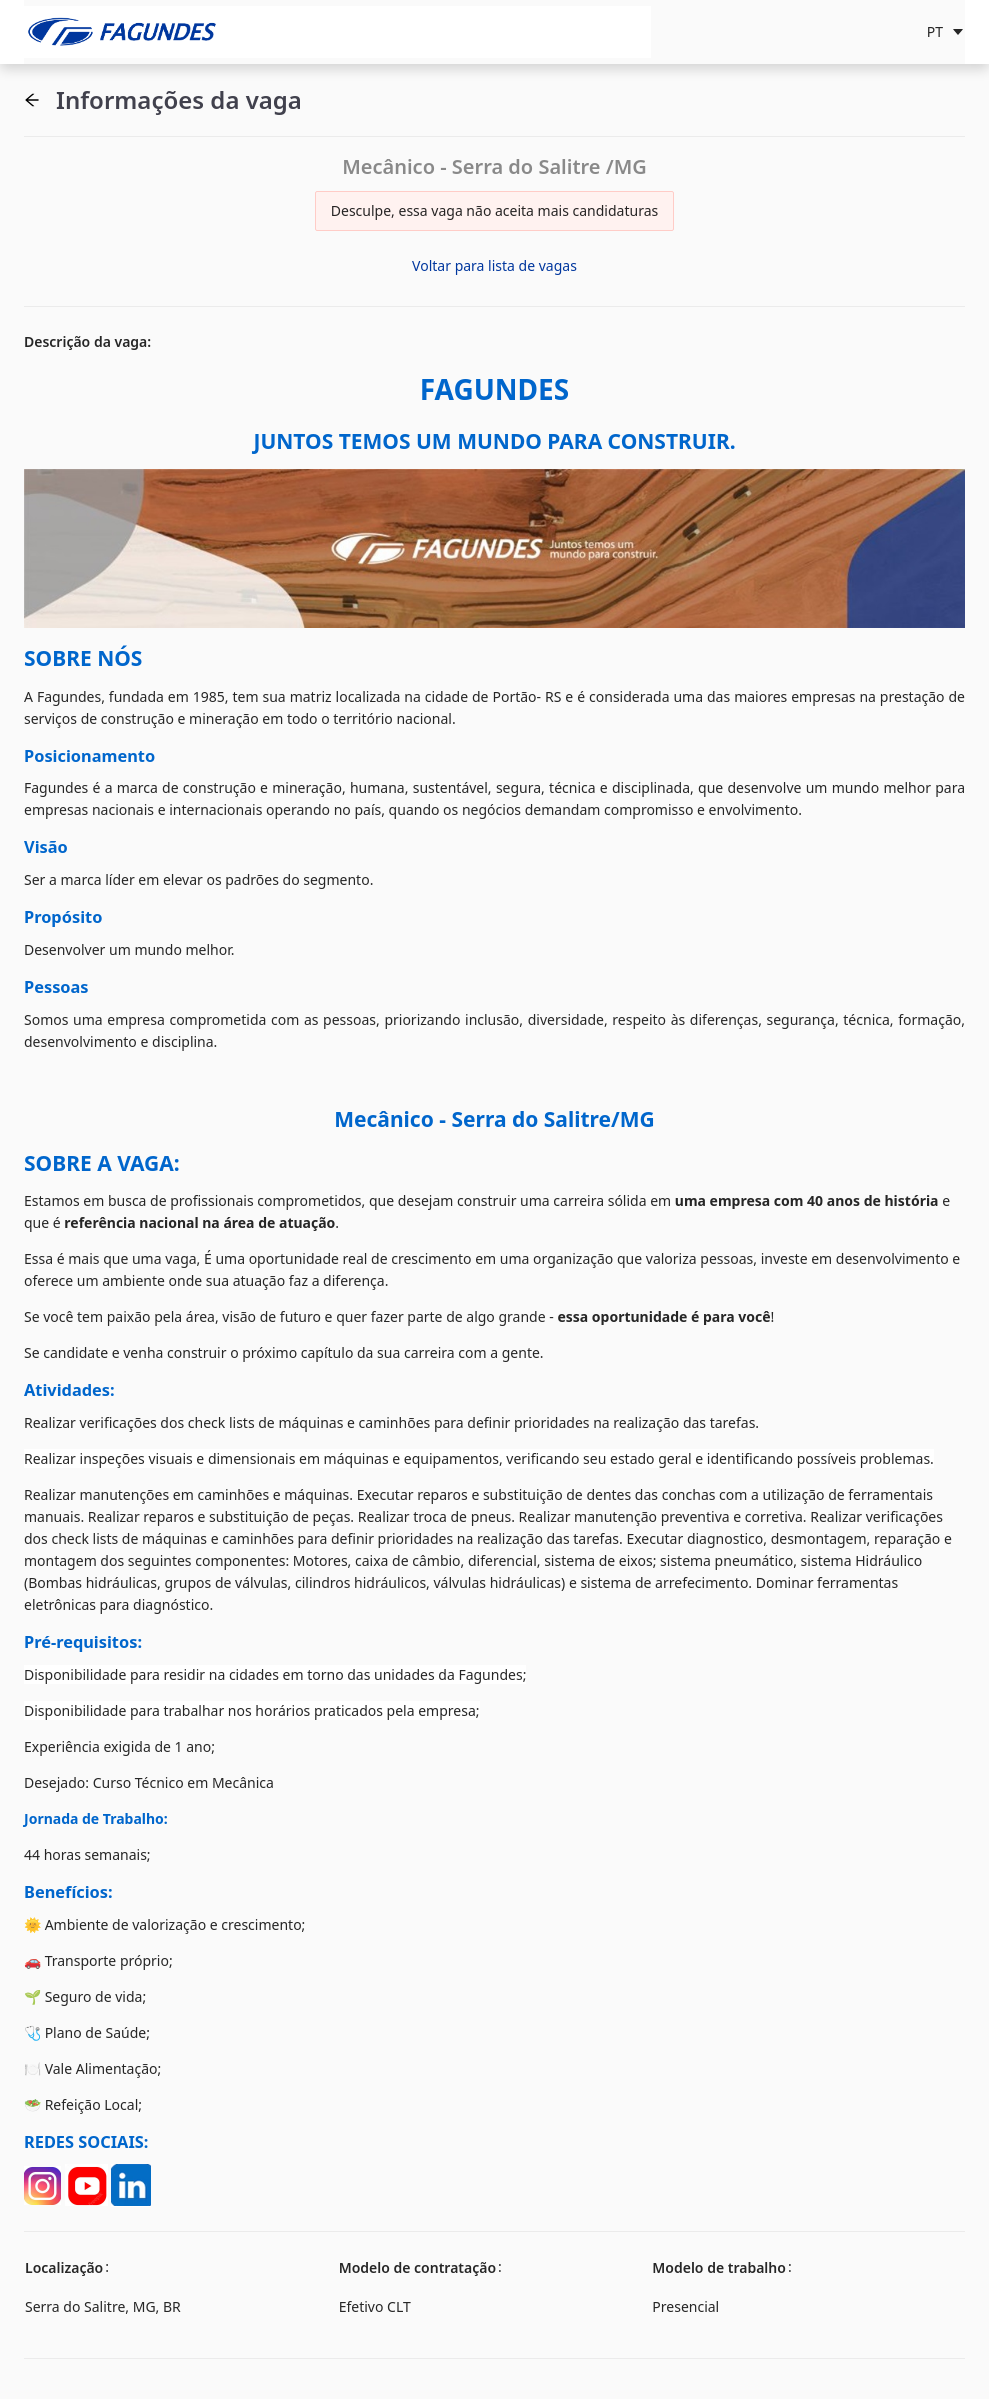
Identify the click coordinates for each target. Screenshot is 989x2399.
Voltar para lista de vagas (494, 265)
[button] (32, 100)
